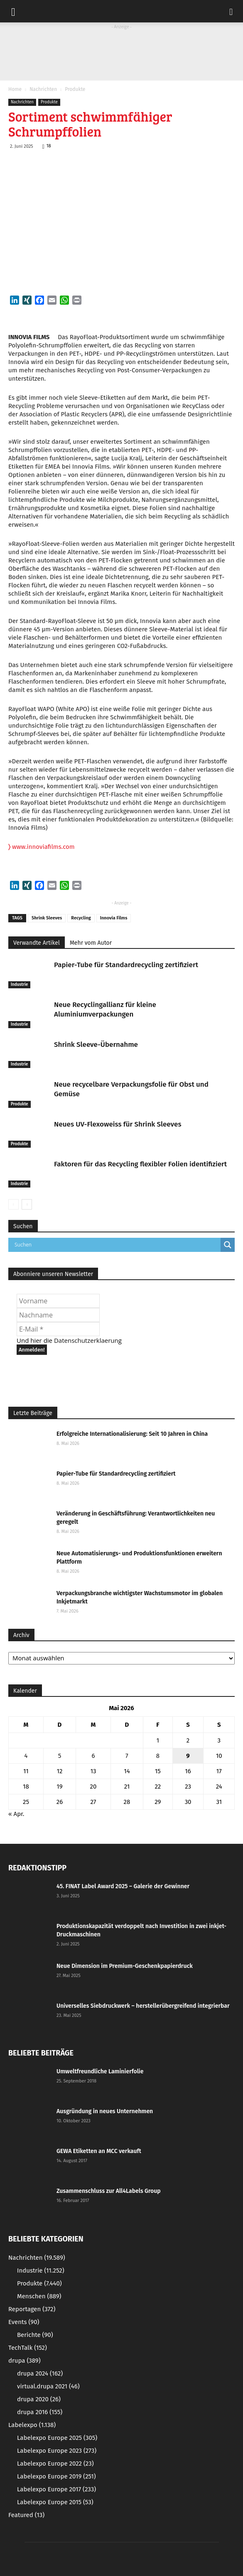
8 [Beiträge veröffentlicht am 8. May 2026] (158, 1756)
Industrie (19, 984)
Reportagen (31, 2309)
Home (15, 89)
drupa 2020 (39, 2399)
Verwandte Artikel (36, 942)
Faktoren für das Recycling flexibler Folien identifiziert (140, 1164)
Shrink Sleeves (47, 918)
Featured (26, 2515)
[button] (231, 11)
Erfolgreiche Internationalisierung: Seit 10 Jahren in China (132, 1433)
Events (23, 2322)
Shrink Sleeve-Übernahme (96, 1044)
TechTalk (27, 2347)
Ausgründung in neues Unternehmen (104, 2111)
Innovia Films (114, 918)
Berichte (35, 2335)
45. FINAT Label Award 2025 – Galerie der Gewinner (122, 1886)
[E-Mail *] (58, 1329)
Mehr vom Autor (91, 942)
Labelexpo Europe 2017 (56, 2489)
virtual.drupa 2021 (48, 2386)
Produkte (75, 89)
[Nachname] (58, 1315)
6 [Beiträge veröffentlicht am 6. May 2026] (93, 1756)
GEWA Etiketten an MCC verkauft (98, 2151)
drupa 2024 (40, 2373)
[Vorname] (58, 1301)
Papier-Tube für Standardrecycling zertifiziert (126, 965)
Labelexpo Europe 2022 (55, 2463)
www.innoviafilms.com (41, 847)
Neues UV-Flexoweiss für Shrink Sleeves (118, 1124)
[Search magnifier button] (228, 1245)
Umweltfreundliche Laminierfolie (99, 2071)
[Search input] (116, 1245)
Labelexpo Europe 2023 (56, 2450)
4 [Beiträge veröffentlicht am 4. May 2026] (25, 1756)
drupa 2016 (39, 2412)
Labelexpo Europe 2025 (57, 2438)
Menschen (39, 2296)
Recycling (81, 918)
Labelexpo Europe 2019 (56, 2476)
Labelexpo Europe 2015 (55, 2502)
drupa (24, 2360)
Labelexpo (32, 2425)
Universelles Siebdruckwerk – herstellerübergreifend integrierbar (142, 2005)
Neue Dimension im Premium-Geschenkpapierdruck (124, 1966)
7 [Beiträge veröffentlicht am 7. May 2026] (126, 1756)
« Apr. (16, 1814)
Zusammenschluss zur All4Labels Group (108, 2191)
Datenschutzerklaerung (88, 1340)
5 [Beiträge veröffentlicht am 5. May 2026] (59, 1756)
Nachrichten (43, 89)
